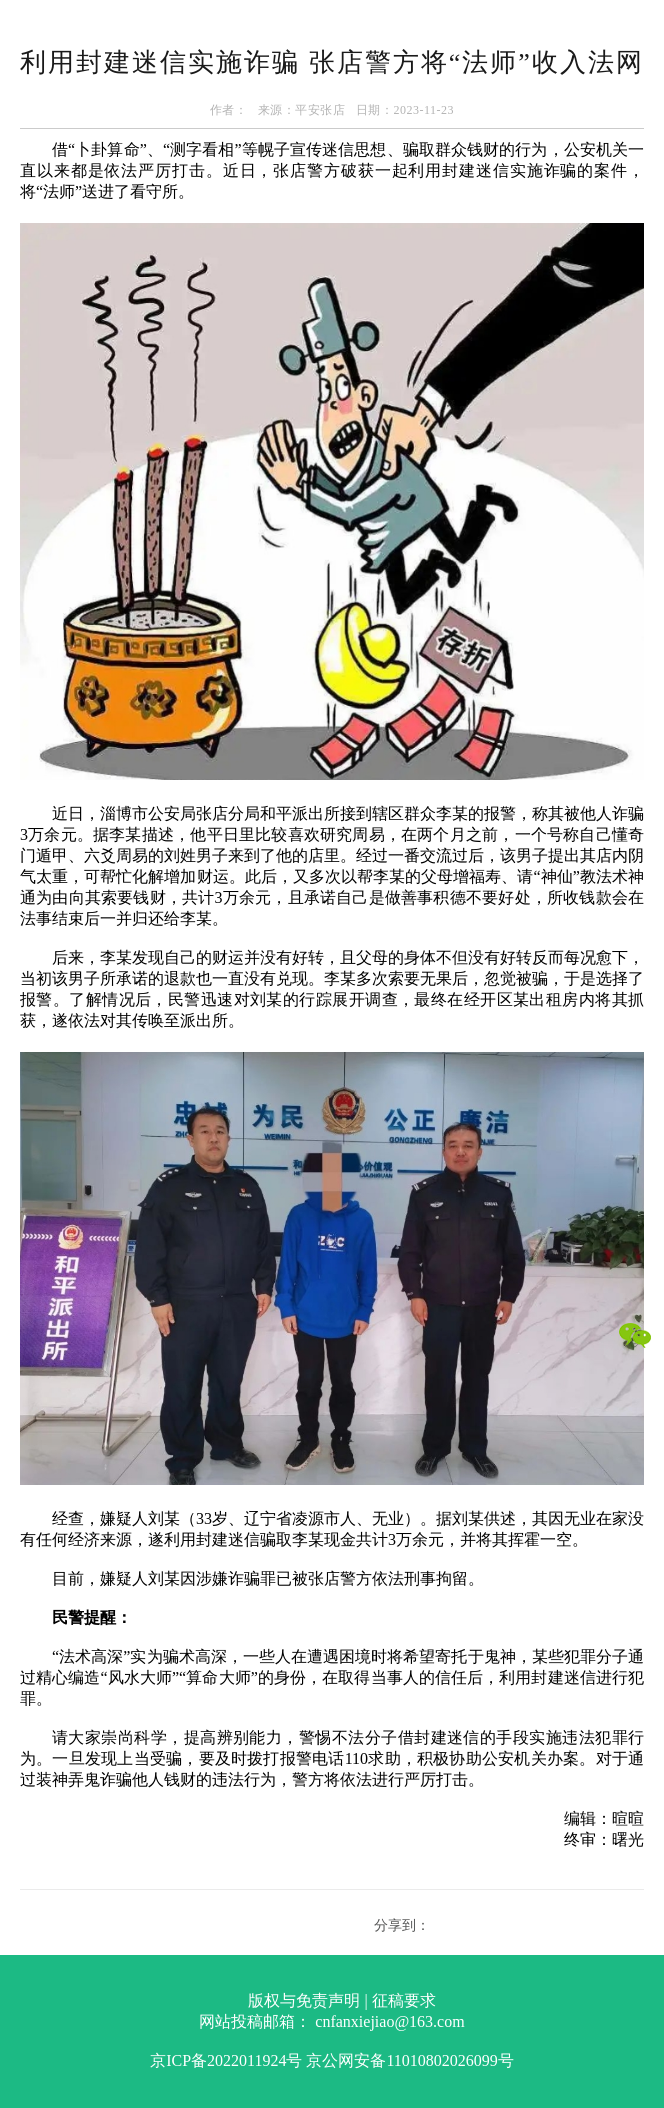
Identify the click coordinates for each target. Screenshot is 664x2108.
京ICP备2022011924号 (226, 2060)
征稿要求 (404, 2000)
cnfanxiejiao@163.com (389, 2021)
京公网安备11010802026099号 (409, 2060)
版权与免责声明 (304, 2000)
